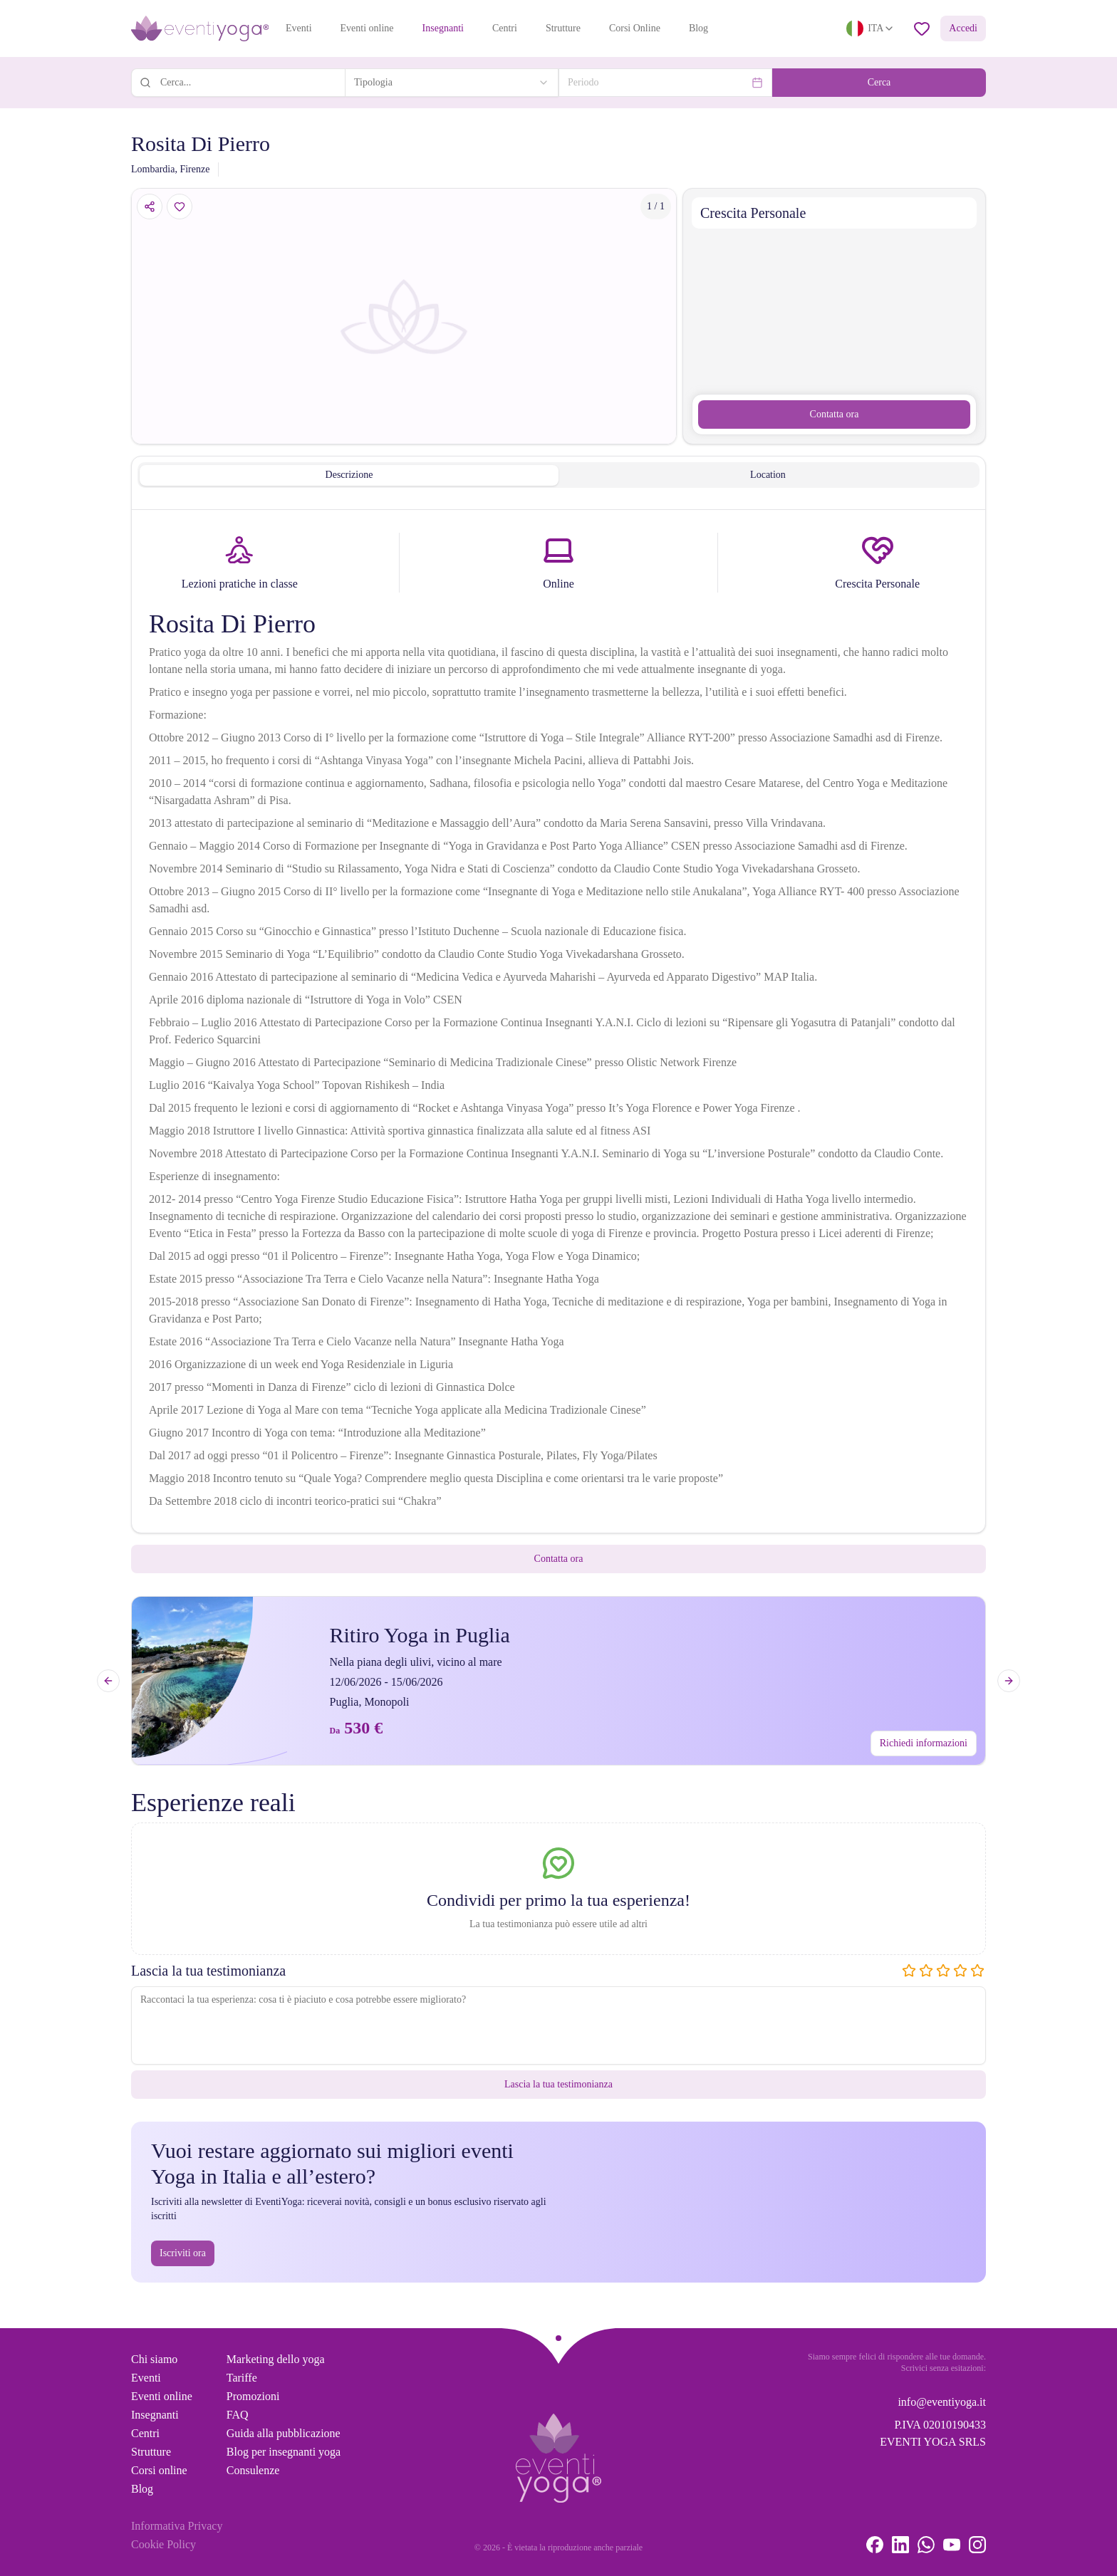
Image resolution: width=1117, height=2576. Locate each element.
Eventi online (367, 28)
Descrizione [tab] (349, 474)
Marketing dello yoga (276, 2359)
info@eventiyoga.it (942, 2402)
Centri (504, 28)
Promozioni (253, 2396)
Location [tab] (768, 474)
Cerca (879, 82)
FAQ (238, 2415)
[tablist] (558, 475)
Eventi (299, 28)
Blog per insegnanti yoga (284, 2452)
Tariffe (242, 2378)
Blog (698, 28)
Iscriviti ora (183, 2253)
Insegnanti (443, 28)
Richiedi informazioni (923, 1743)
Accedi (963, 28)
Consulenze (253, 2470)
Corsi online (159, 2470)
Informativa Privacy (176, 2526)
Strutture (563, 28)
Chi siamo (154, 2359)
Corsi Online (634, 28)
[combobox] (451, 82)
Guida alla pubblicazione (284, 2433)
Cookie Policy (163, 2544)
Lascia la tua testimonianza (558, 2084)
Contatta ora (834, 414)
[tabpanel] (558, 1024)
